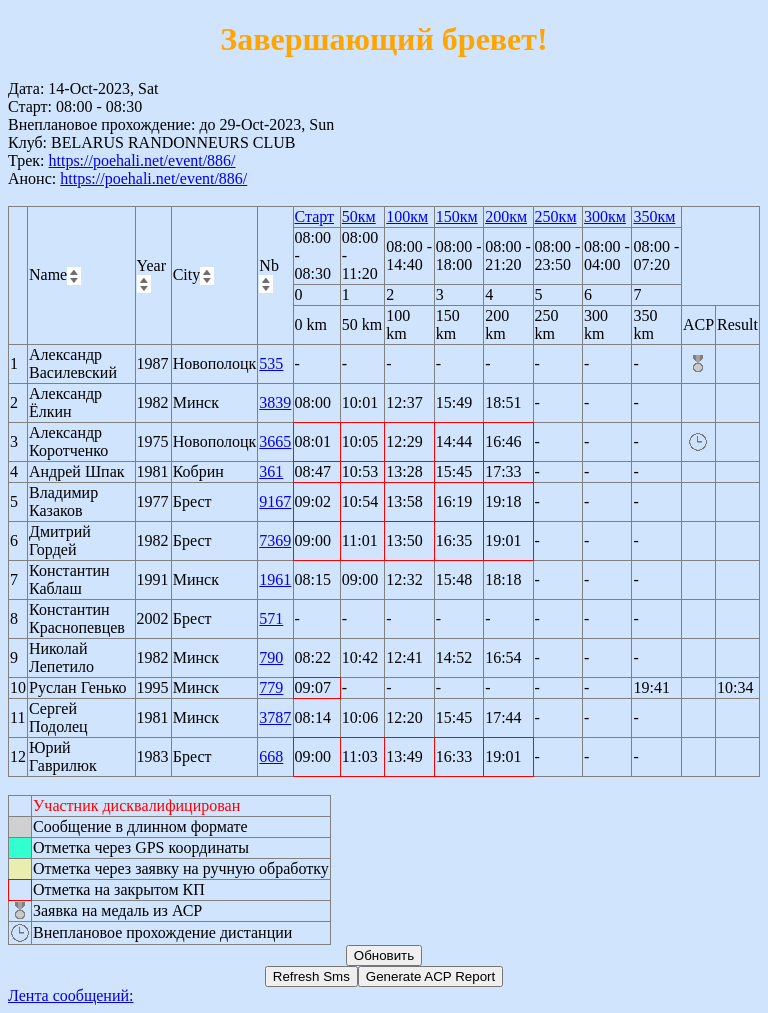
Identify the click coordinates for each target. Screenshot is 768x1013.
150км (457, 216)
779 (271, 687)
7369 (275, 540)
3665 (275, 441)
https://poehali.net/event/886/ (141, 160)
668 (271, 756)
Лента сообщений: (71, 995)
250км (556, 216)
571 (271, 618)
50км (359, 216)
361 (271, 471)
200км (506, 216)
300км (605, 216)
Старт (315, 216)
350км (654, 216)
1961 (275, 579)
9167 (275, 501)
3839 (275, 402)
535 (271, 363)
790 (271, 657)
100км (407, 216)
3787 (275, 717)
